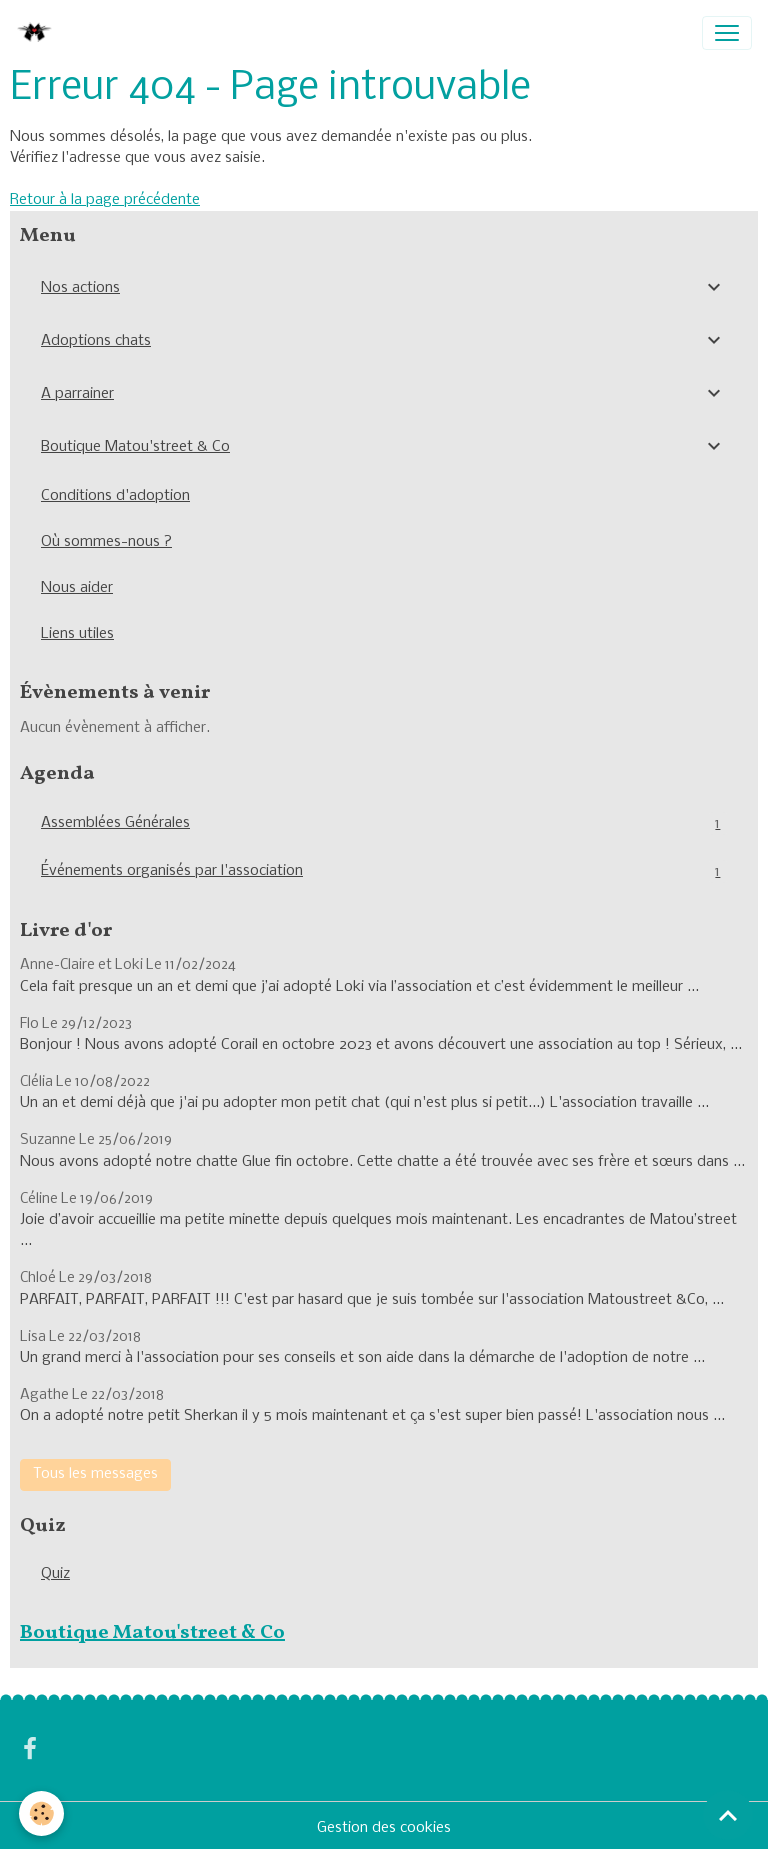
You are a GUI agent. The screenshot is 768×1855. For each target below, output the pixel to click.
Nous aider (77, 588)
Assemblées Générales (384, 823)
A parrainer (77, 394)
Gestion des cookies (384, 1828)
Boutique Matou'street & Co (135, 447)
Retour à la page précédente (105, 200)
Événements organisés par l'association (384, 871)
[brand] (39, 33)
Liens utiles (77, 634)
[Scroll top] (728, 1815)
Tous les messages (95, 1474)
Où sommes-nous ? (106, 542)
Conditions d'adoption (115, 496)
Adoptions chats (96, 341)
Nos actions (80, 288)
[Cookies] (42, 1813)
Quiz (55, 1574)
